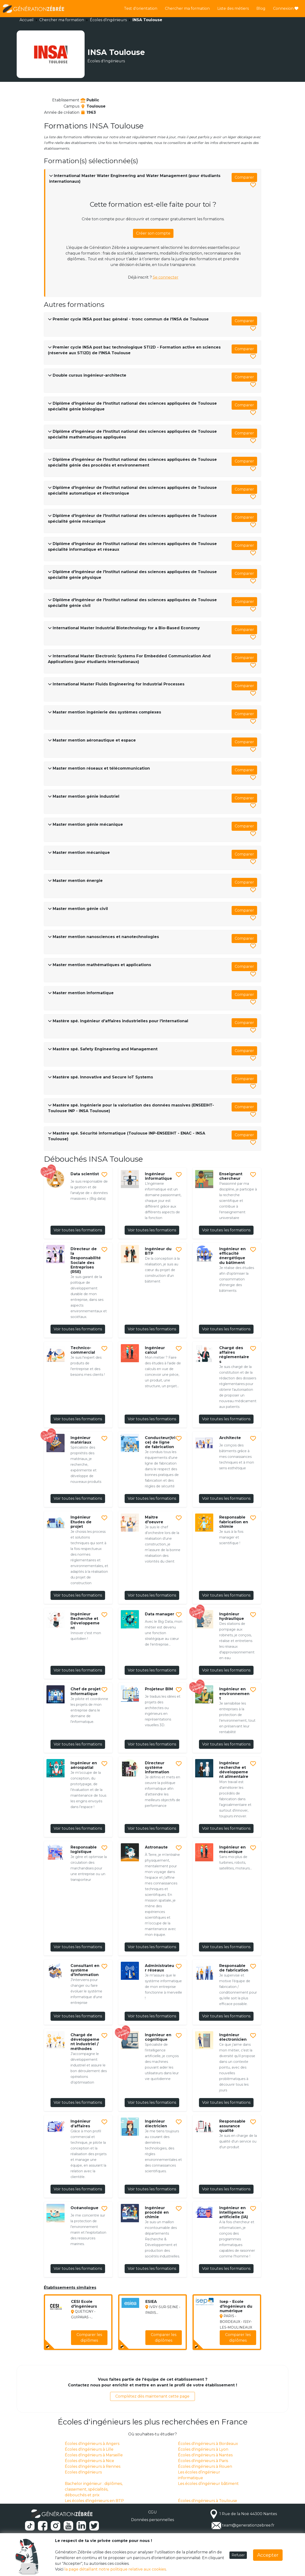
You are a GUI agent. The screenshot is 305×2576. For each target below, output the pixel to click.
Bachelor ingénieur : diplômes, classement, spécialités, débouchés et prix (93, 2489)
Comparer (244, 177)
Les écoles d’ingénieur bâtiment (208, 2483)
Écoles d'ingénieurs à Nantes (205, 2455)
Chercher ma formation (187, 8)
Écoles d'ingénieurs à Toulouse (207, 2500)
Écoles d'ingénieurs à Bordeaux (208, 2443)
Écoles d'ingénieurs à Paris (203, 2460)
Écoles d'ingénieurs (108, 20)
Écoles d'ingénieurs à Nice (89, 2460)
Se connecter (165, 277)
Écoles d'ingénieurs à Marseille (94, 2455)
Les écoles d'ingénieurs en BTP (94, 2500)
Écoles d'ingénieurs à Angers (92, 2443)
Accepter (268, 2555)
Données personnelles (152, 2519)
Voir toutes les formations (78, 1230)
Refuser (238, 2555)
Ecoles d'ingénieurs (83, 2472)
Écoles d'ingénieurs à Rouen (205, 2466)
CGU (152, 2512)
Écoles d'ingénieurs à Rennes (92, 2466)
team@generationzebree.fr (248, 2525)
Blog (260, 8)
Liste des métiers (233, 8)
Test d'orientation (140, 8)
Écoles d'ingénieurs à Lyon (203, 2449)
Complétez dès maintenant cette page (152, 2396)
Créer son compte (153, 233)
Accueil (27, 20)
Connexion (285, 8)
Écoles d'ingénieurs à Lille (89, 2449)
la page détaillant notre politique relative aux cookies (115, 2569)
